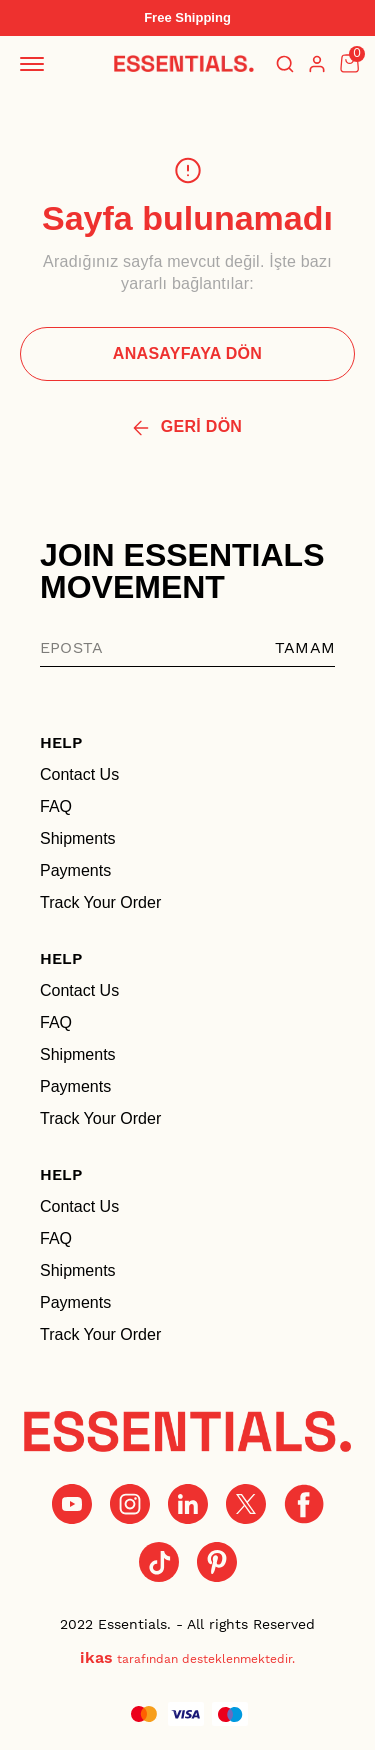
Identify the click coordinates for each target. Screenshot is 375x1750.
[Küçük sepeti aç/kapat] (349, 64)
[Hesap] (317, 64)
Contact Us (79, 774)
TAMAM (305, 647)
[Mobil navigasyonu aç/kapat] (36, 64)
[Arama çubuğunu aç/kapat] (285, 64)
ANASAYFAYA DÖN (187, 353)
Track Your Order (100, 902)
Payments (75, 870)
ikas (96, 1657)
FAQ (56, 806)
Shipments (78, 838)
